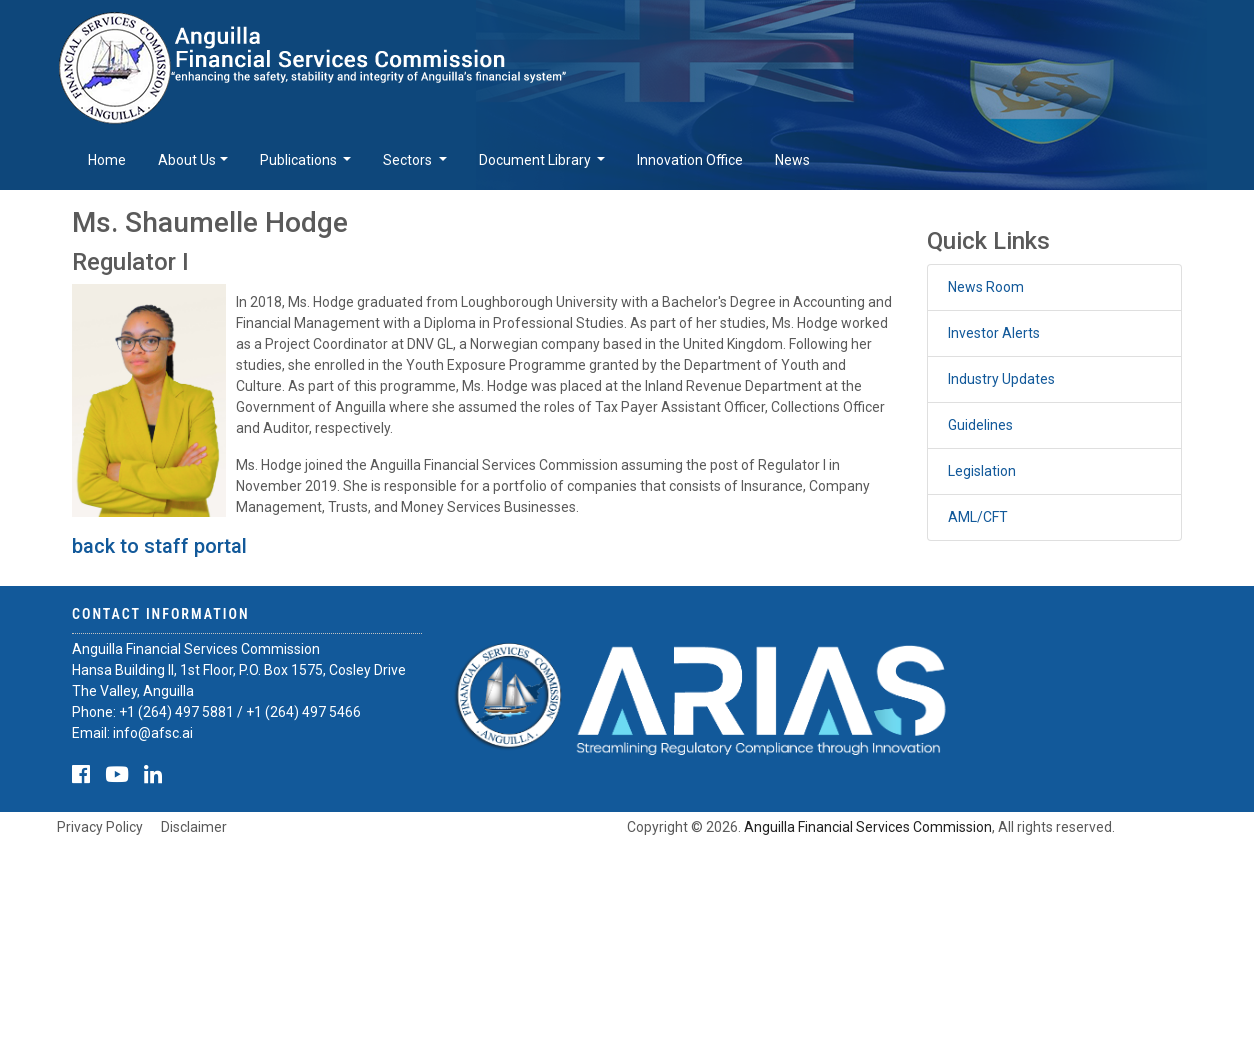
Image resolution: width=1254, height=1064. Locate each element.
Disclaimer (194, 827)
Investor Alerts (994, 333)
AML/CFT (978, 517)
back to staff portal (159, 546)
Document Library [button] (536, 160)
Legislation (982, 471)
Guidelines (980, 425)
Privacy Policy (100, 827)
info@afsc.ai (153, 733)
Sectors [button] (409, 160)
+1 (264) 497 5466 (303, 712)
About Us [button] (187, 160)
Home (107, 160)
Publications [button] (300, 160)
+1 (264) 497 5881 (176, 712)
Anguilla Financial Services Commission (868, 827)
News (792, 160)
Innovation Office (690, 160)
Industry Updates (1001, 379)
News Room (986, 287)
